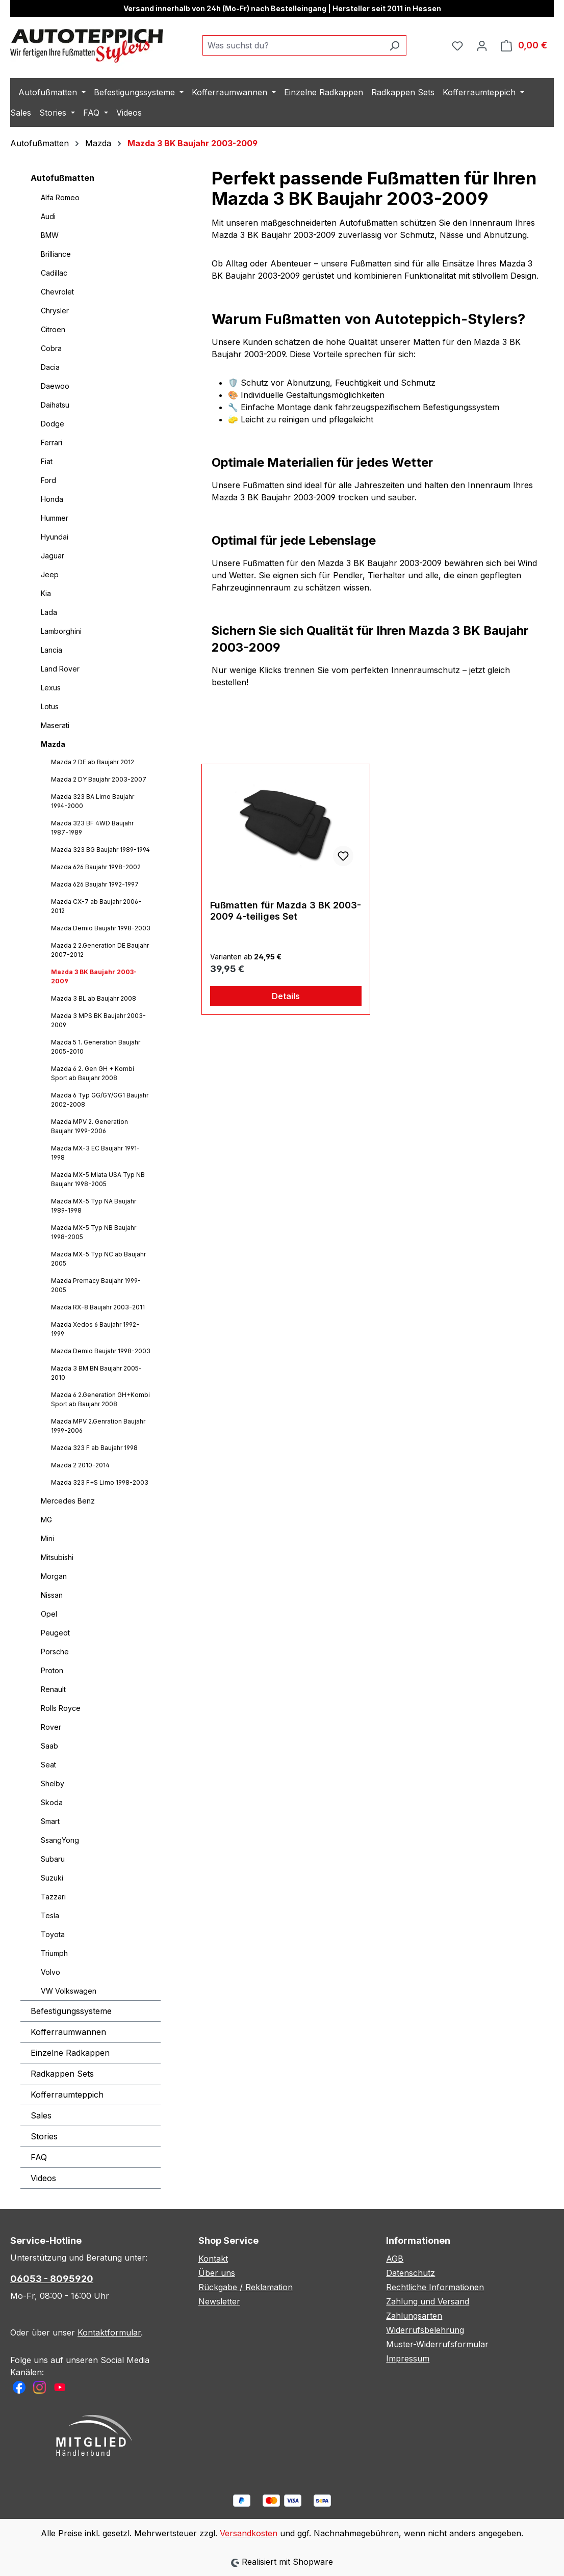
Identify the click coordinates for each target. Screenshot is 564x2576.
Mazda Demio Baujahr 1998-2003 (100, 928)
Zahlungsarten (414, 2316)
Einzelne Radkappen (70, 2053)
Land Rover (60, 668)
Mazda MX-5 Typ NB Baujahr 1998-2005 (93, 1232)
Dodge (52, 423)
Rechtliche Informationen (435, 2287)
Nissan (52, 1595)
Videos (43, 2178)
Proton (52, 1670)
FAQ (39, 2157)
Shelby (52, 1783)
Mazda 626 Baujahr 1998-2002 (96, 867)
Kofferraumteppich (67, 2094)
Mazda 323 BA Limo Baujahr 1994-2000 (92, 801)
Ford (48, 480)
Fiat (47, 461)
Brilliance (56, 254)
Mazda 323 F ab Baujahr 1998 (94, 1448)
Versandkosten (248, 2533)
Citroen (53, 329)
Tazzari (53, 1896)
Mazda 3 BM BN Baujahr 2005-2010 (96, 1372)
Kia (46, 593)
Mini (47, 1538)
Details (286, 996)
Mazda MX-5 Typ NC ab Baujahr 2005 (98, 1258)
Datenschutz (410, 2273)
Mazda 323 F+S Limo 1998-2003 (99, 1482)
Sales (41, 2115)
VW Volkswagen (68, 1991)
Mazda (53, 744)
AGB (394, 2258)
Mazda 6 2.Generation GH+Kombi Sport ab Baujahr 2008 (100, 1399)
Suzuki (52, 1877)
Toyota (53, 1934)
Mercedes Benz (68, 1500)
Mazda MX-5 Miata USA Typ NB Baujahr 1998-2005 (98, 1179)
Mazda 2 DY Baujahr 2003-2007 (98, 779)
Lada (49, 612)
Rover (51, 1727)
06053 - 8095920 (51, 2278)
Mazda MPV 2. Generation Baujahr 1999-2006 (89, 1126)
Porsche (55, 1651)
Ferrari (51, 442)
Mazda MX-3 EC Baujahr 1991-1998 (95, 1152)
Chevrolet (57, 291)
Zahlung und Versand (427, 2301)
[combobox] (292, 45)
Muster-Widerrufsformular (437, 2344)
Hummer (54, 518)
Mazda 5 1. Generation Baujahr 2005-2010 (95, 1046)
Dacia (50, 367)
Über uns (216, 2273)
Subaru (53, 1859)
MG (46, 1519)
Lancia (51, 650)
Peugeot (55, 1632)
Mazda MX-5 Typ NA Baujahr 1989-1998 (93, 1205)
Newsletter (219, 2301)
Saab (49, 1745)
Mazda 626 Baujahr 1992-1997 (95, 884)
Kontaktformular (109, 2332)
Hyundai (54, 536)
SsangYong (60, 1840)
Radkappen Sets (62, 2074)
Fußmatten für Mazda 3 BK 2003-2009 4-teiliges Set (285, 911)
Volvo (50, 1972)
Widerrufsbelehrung (425, 2330)
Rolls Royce (61, 1708)
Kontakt (213, 2258)
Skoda (52, 1802)
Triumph (54, 1953)
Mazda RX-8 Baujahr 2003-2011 (98, 1307)
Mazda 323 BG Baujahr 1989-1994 (100, 849)
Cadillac (54, 273)
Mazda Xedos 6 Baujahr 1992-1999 (95, 1329)
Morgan (54, 1576)
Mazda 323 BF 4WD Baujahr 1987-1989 (92, 827)
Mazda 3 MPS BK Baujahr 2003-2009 (98, 1020)
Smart (50, 1821)
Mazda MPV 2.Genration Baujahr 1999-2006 (98, 1425)
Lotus (50, 706)
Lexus (51, 687)
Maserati (55, 725)
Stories (44, 2136)
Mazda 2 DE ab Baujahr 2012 (92, 762)
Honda (52, 499)
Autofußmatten (62, 178)
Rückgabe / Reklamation (245, 2287)
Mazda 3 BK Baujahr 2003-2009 (94, 976)
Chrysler (55, 310)
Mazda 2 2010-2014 (80, 1465)
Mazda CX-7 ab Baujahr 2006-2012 (96, 906)
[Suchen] (394, 45)
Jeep (50, 574)
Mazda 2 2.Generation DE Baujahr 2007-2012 (100, 950)
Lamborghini (61, 631)
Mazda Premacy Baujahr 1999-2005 (96, 1285)
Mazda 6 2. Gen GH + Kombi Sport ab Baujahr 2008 (92, 1073)
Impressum (407, 2358)
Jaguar (52, 555)
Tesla (50, 1915)
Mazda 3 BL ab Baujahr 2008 (93, 998)
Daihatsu (55, 404)
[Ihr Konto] (482, 45)
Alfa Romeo (60, 197)
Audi (48, 216)
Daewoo (55, 386)
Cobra (51, 348)
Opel (49, 1613)
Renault (53, 1689)
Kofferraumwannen (68, 2032)
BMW (50, 235)
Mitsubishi (57, 1557)
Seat (48, 1764)
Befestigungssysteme (71, 2011)
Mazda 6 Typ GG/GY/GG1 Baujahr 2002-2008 (99, 1099)
